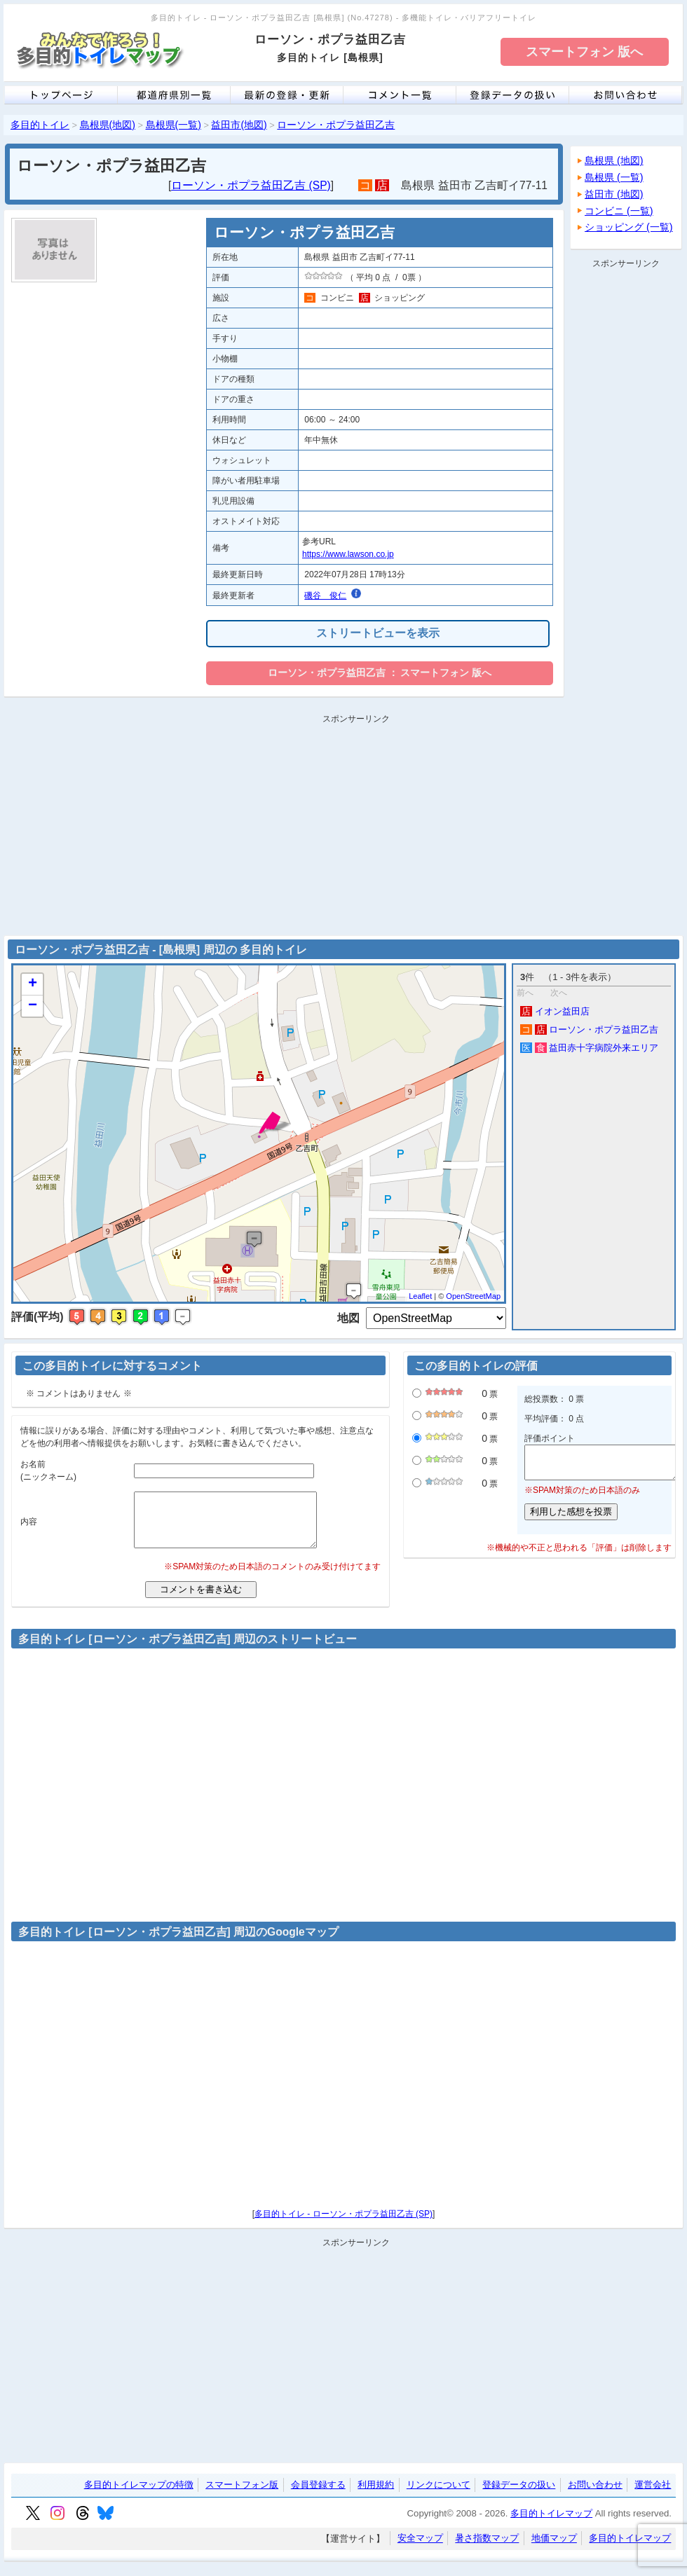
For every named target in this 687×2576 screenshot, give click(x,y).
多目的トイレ (40, 124)
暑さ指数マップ (487, 2549)
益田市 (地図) (614, 194)
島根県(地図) (107, 124)
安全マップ (420, 2549)
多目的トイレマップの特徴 (138, 2495)
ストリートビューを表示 (378, 633)
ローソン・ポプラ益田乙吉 (336, 124)
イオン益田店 (555, 1011)
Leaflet (420, 1296)
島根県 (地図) (614, 160)
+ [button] (32, 984)
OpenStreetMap (473, 1296)
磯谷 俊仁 (325, 595)
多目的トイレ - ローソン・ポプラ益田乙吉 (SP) (343, 2224)
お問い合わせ (595, 2495)
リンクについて (438, 2495)
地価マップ (554, 2549)
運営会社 (652, 2495)
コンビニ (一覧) (619, 210)
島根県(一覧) (173, 124)
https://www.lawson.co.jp (348, 554)
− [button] (32, 1006)
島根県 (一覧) (614, 177)
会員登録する (318, 2495)
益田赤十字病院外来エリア (589, 1047)
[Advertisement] (626, 483)
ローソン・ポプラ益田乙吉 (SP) (251, 185)
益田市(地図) (238, 124)
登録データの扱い (518, 2495)
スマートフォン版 (241, 2495)
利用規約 (376, 2495)
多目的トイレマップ (551, 2524)
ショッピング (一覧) (629, 227)
